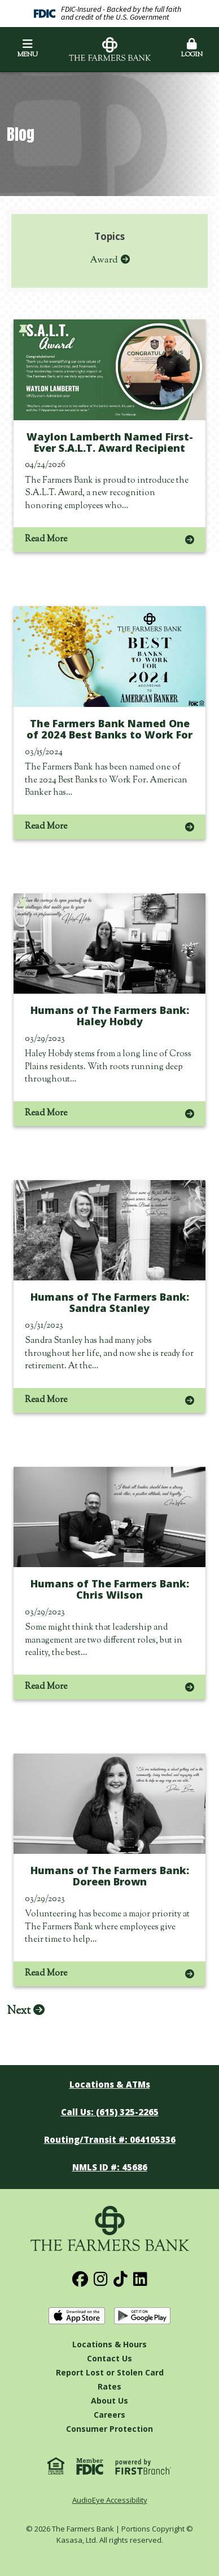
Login (191, 49)
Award (104, 260)
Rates (109, 2386)
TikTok (120, 2279)
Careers (109, 2414)
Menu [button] (27, 49)
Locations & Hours (109, 2344)
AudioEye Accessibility (109, 2500)
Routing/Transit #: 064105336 (110, 2139)
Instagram (101, 2279)
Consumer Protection (109, 2428)
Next (18, 2011)
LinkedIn (140, 2279)
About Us (109, 2400)
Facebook (80, 2279)
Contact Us (109, 2358)
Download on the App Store (77, 2316)
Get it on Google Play (142, 2316)
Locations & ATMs (109, 2084)
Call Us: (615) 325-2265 (110, 2111)
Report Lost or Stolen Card (110, 2372)
